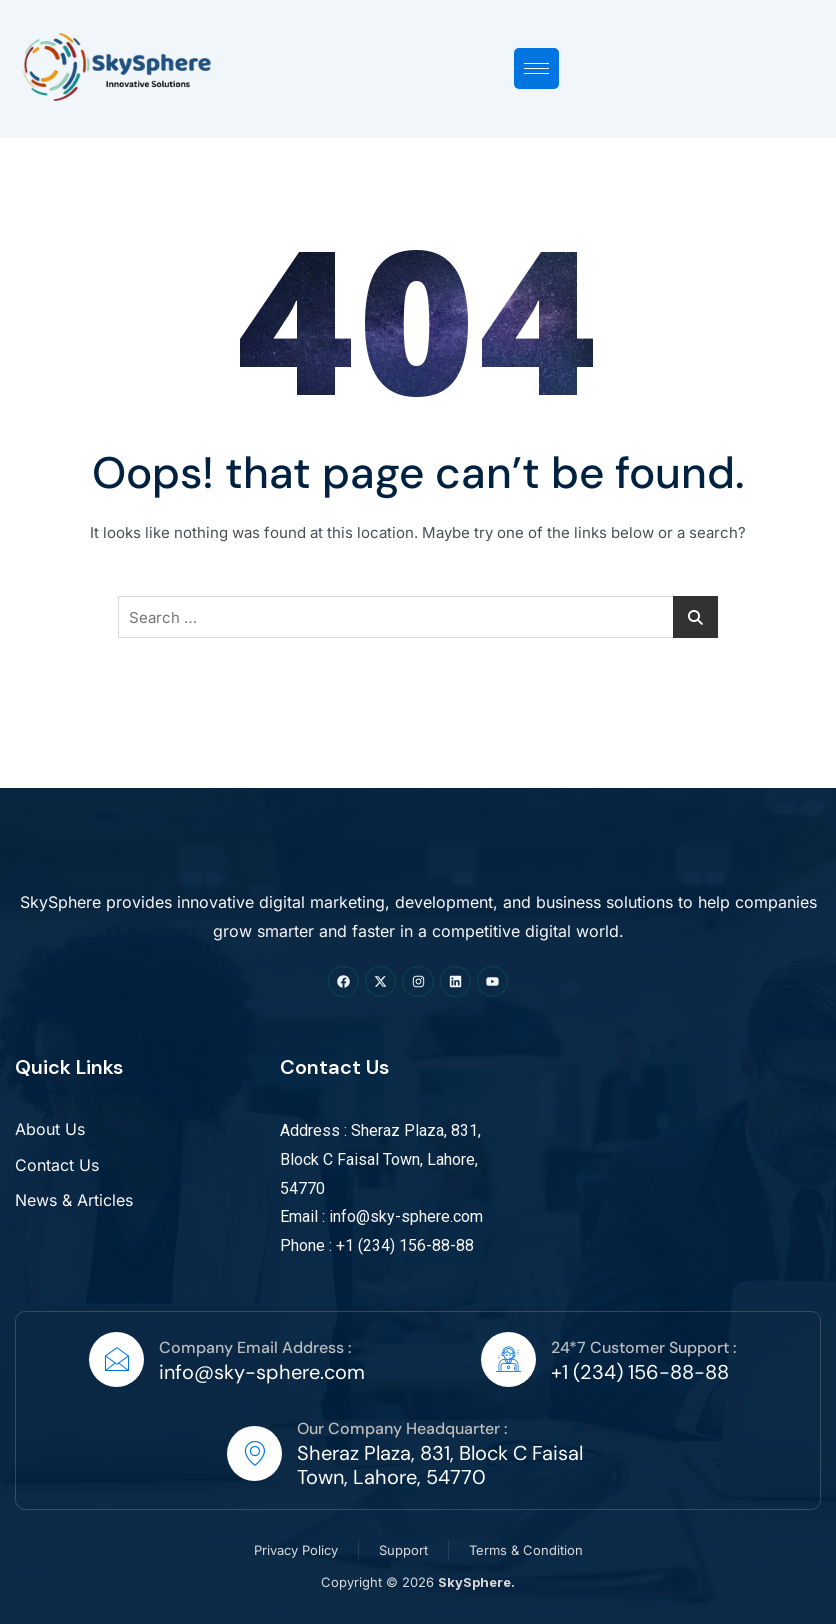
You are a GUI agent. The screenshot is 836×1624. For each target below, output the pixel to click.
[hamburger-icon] (536, 68)
